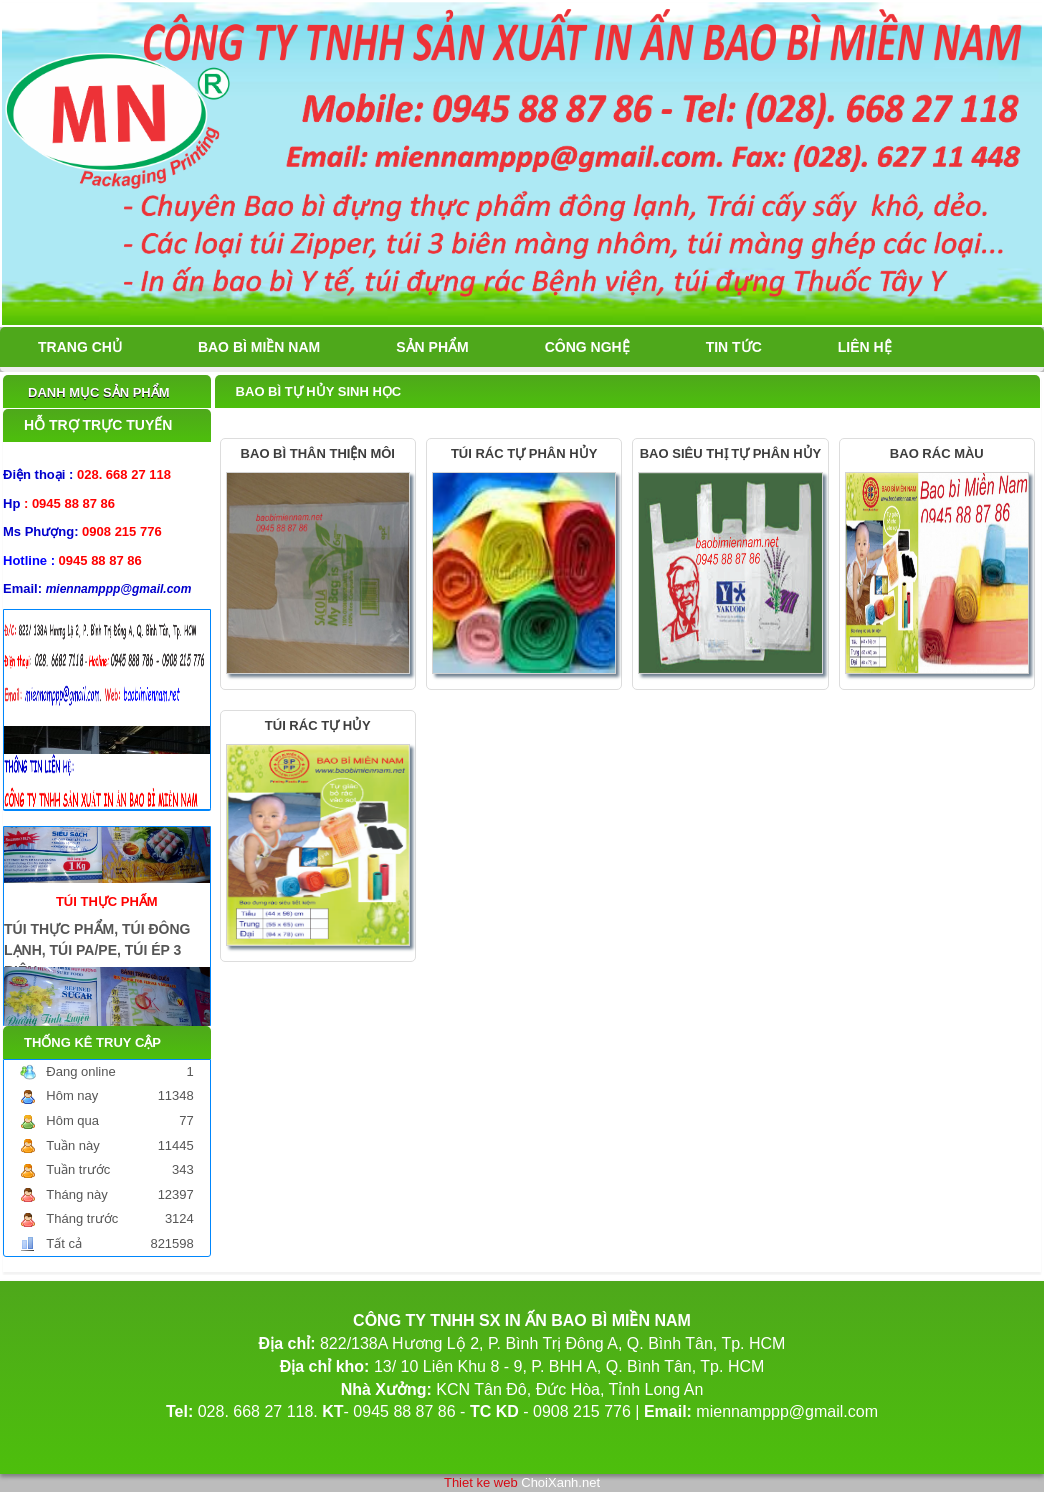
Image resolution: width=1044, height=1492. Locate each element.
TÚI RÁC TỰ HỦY (318, 725)
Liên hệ (865, 347)
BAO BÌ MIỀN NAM (259, 347)
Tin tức (734, 347)
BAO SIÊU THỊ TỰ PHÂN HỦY (730, 453)
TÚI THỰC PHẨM (107, 896)
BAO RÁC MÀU (937, 453)
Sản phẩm (432, 347)
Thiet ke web (481, 1482)
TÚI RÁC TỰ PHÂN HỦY (524, 453)
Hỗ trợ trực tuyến (98, 425)
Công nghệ (587, 347)
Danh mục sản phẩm (99, 392)
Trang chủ (80, 347)
